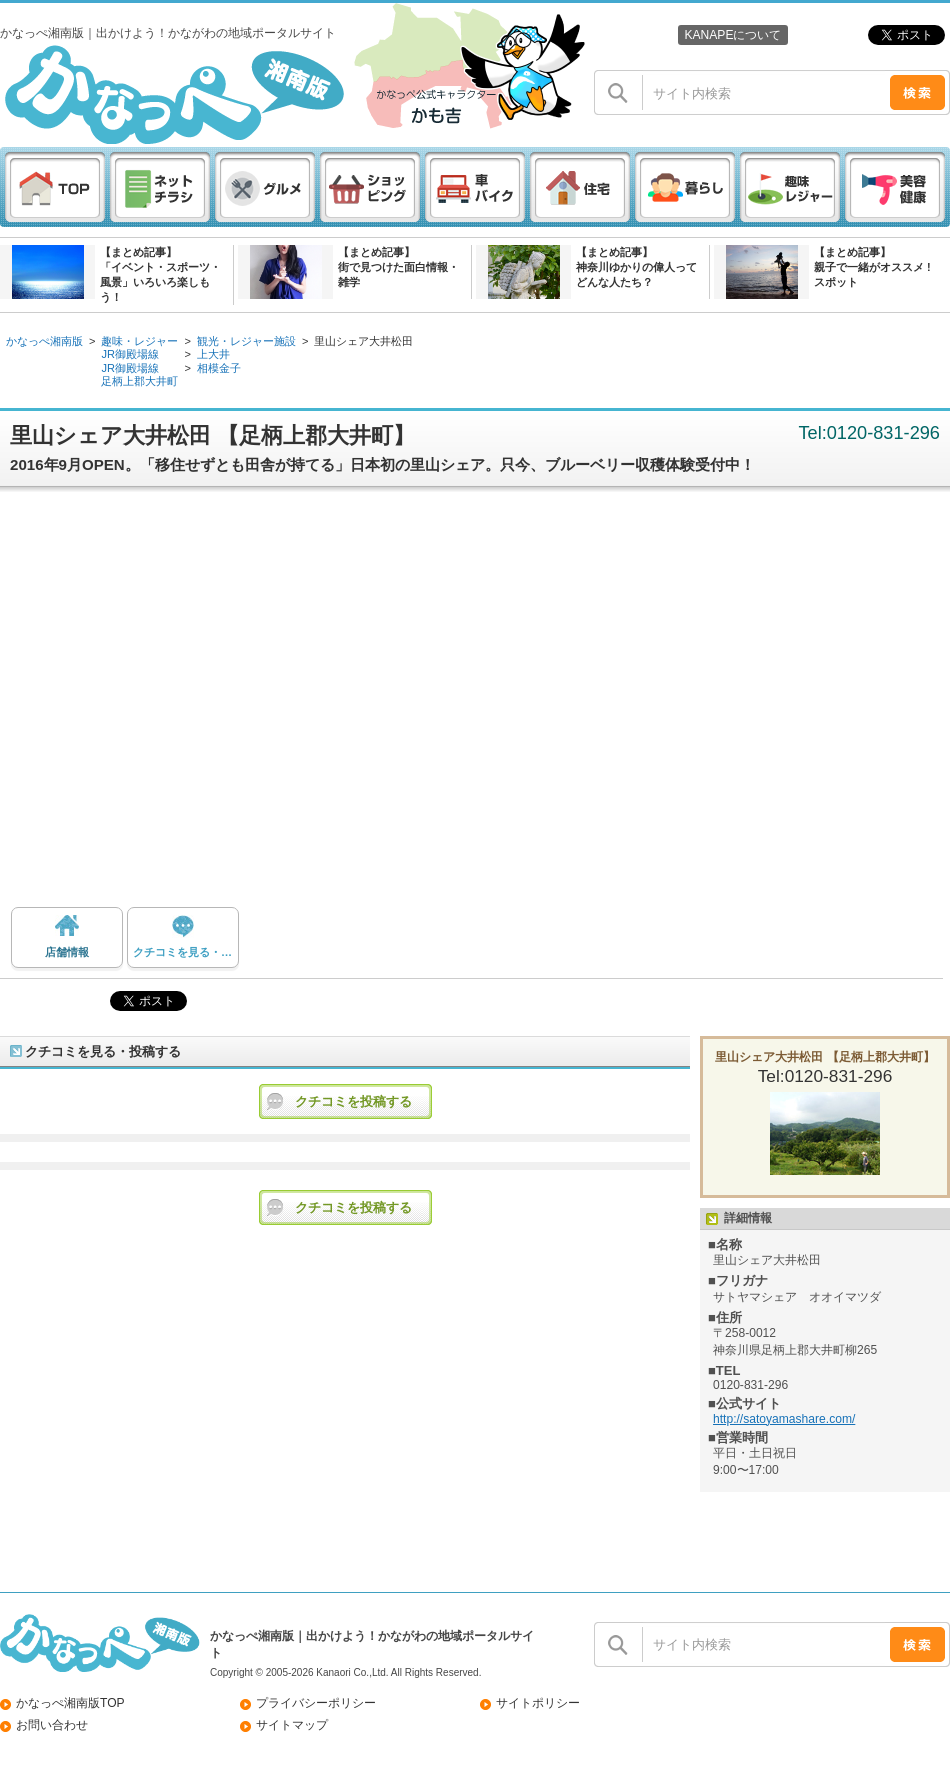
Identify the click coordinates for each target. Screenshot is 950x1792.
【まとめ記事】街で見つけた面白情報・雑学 (398, 267)
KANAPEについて (732, 35)
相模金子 (219, 368)
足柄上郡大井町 (139, 381)
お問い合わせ (52, 1725)
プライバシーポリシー (316, 1703)
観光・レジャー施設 (246, 341)
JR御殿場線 (130, 354)
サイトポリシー (538, 1703)
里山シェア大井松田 (363, 341)
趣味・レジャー (139, 341)
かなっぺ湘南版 (44, 341)
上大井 (213, 354)
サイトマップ (292, 1725)
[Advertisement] (187, 704)
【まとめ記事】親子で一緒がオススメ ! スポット (872, 267)
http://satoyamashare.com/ (784, 1419)
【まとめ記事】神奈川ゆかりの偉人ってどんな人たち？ (636, 267)
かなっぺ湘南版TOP (70, 1703)
